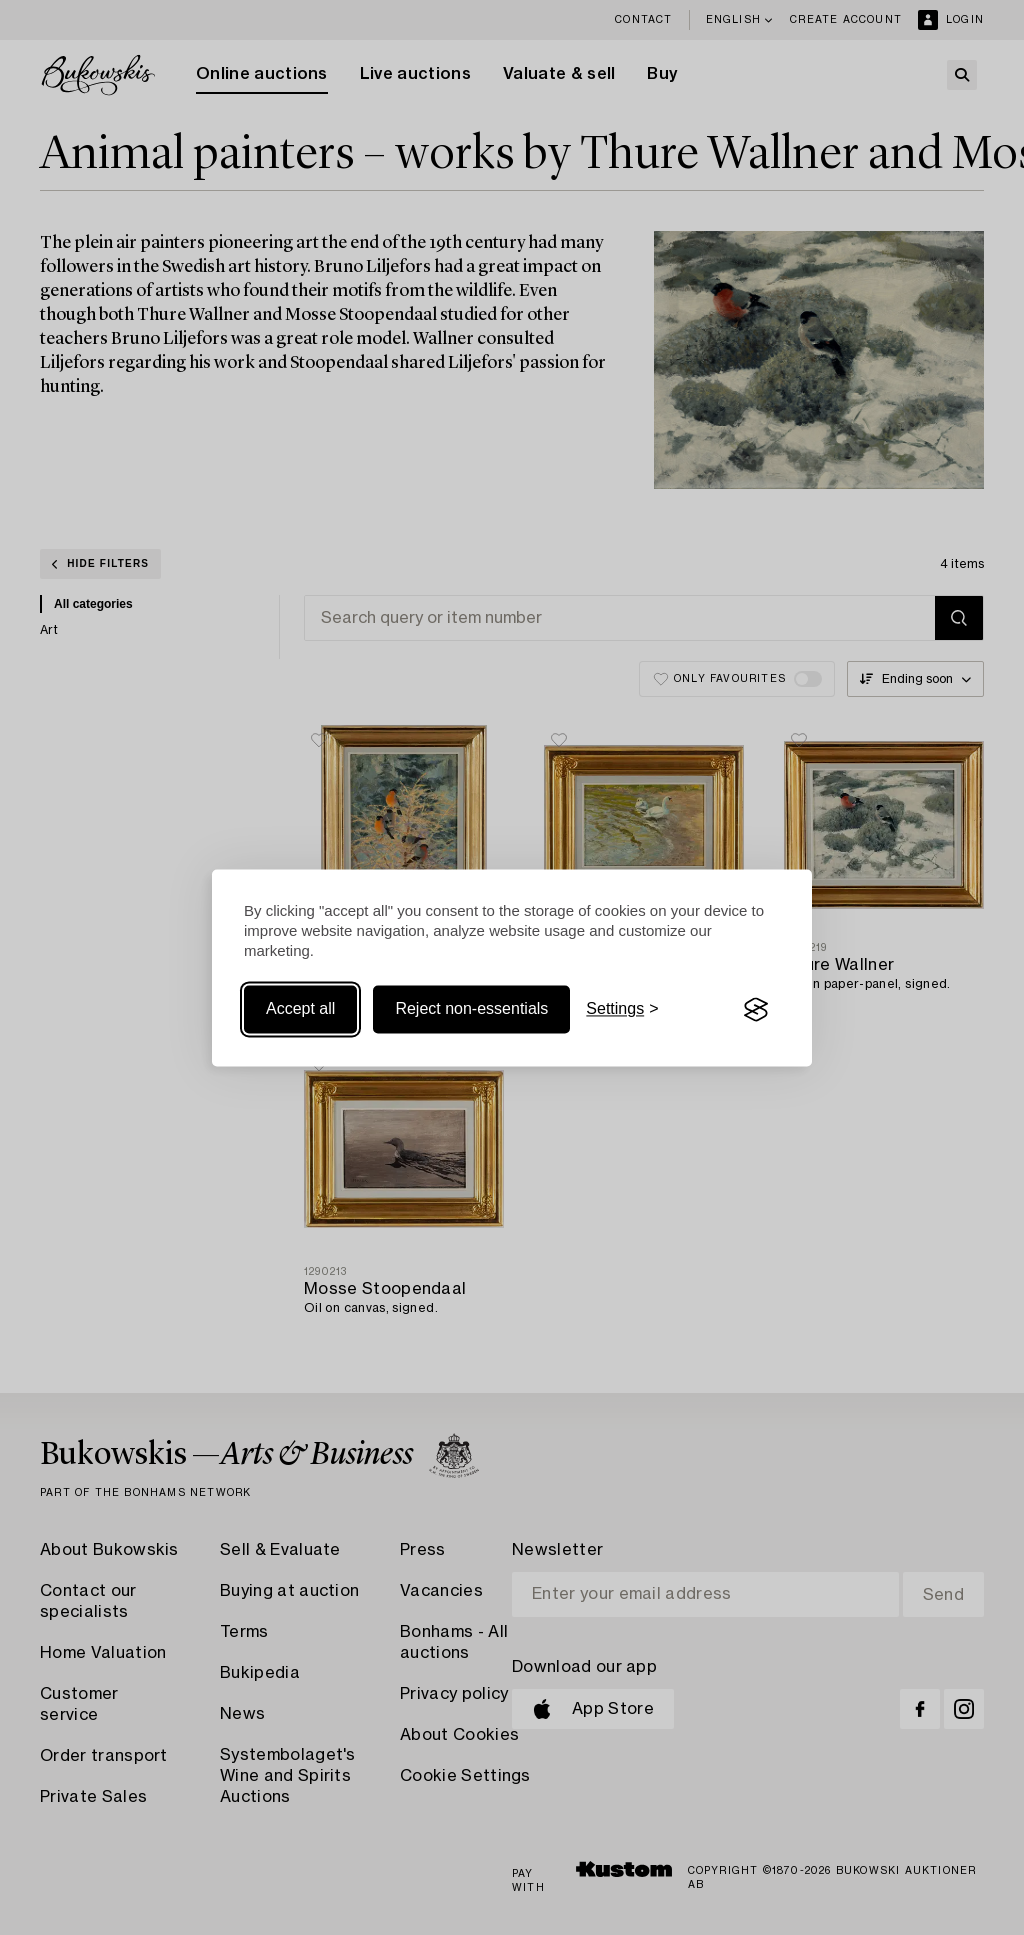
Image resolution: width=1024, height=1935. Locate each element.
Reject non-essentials (471, 1009)
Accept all (300, 1009)
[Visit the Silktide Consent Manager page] (756, 1010)
